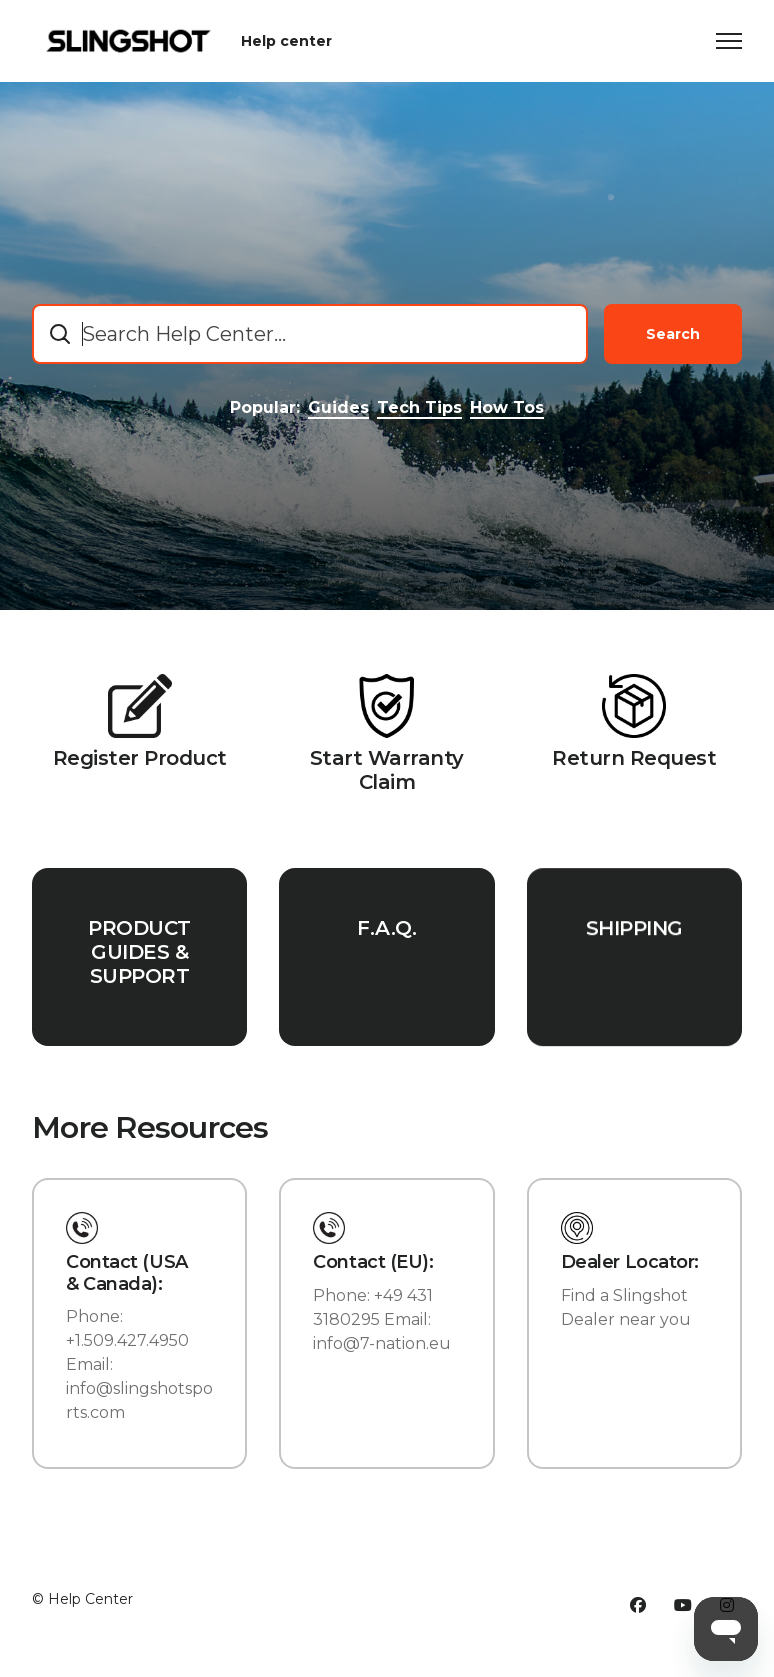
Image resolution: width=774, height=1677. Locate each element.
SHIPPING (634, 946)
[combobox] (310, 334)
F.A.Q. (386, 938)
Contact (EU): (373, 1262)
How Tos (507, 407)
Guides (338, 407)
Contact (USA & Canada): (127, 1273)
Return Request (634, 758)
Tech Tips (419, 407)
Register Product (140, 758)
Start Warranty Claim (387, 770)
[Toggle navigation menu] (729, 41)
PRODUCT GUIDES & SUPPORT (139, 957)
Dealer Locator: (630, 1262)
